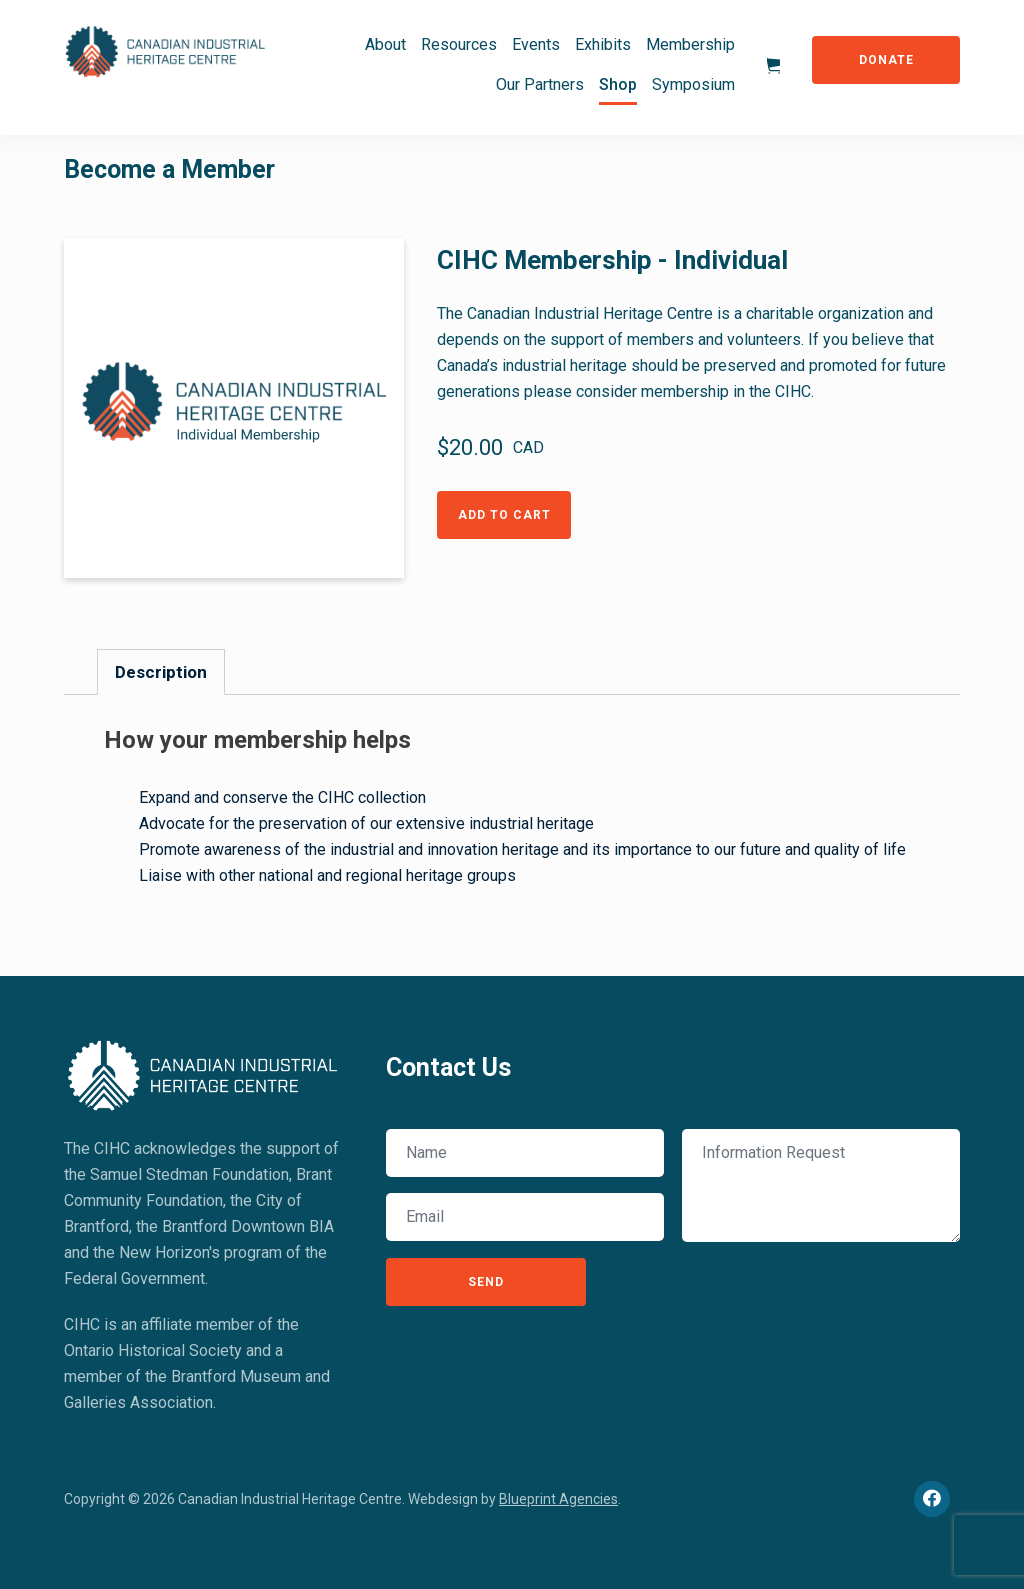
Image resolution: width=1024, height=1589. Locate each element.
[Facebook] (932, 1499)
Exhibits (603, 44)
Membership (690, 44)
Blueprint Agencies (558, 1499)
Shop (618, 84)
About (385, 44)
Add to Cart (504, 515)
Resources (459, 44)
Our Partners (540, 84)
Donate (886, 60)
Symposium (693, 84)
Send (486, 1282)
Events (536, 44)
